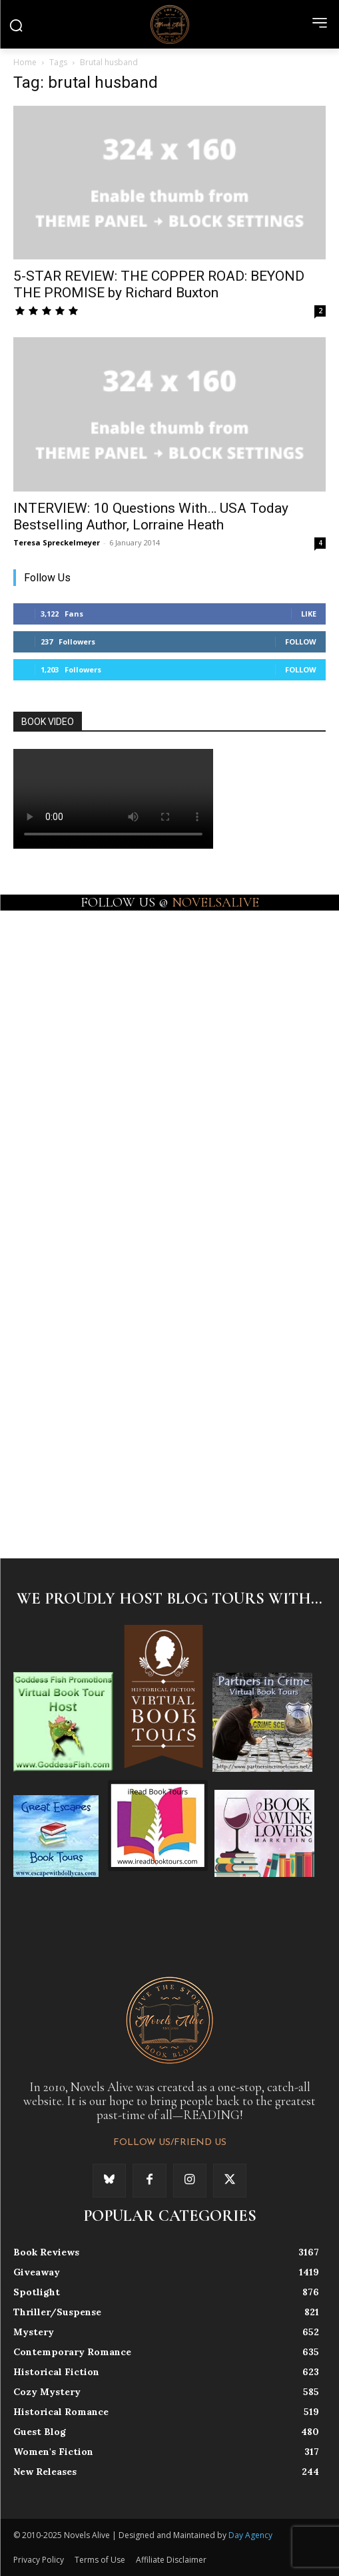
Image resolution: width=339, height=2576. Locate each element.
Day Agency (250, 2535)
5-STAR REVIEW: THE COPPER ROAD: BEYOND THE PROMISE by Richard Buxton (158, 284)
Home (25, 62)
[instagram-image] (91, 985)
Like (308, 614)
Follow (300, 641)
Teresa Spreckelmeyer (56, 542)
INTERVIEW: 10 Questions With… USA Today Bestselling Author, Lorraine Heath (150, 516)
